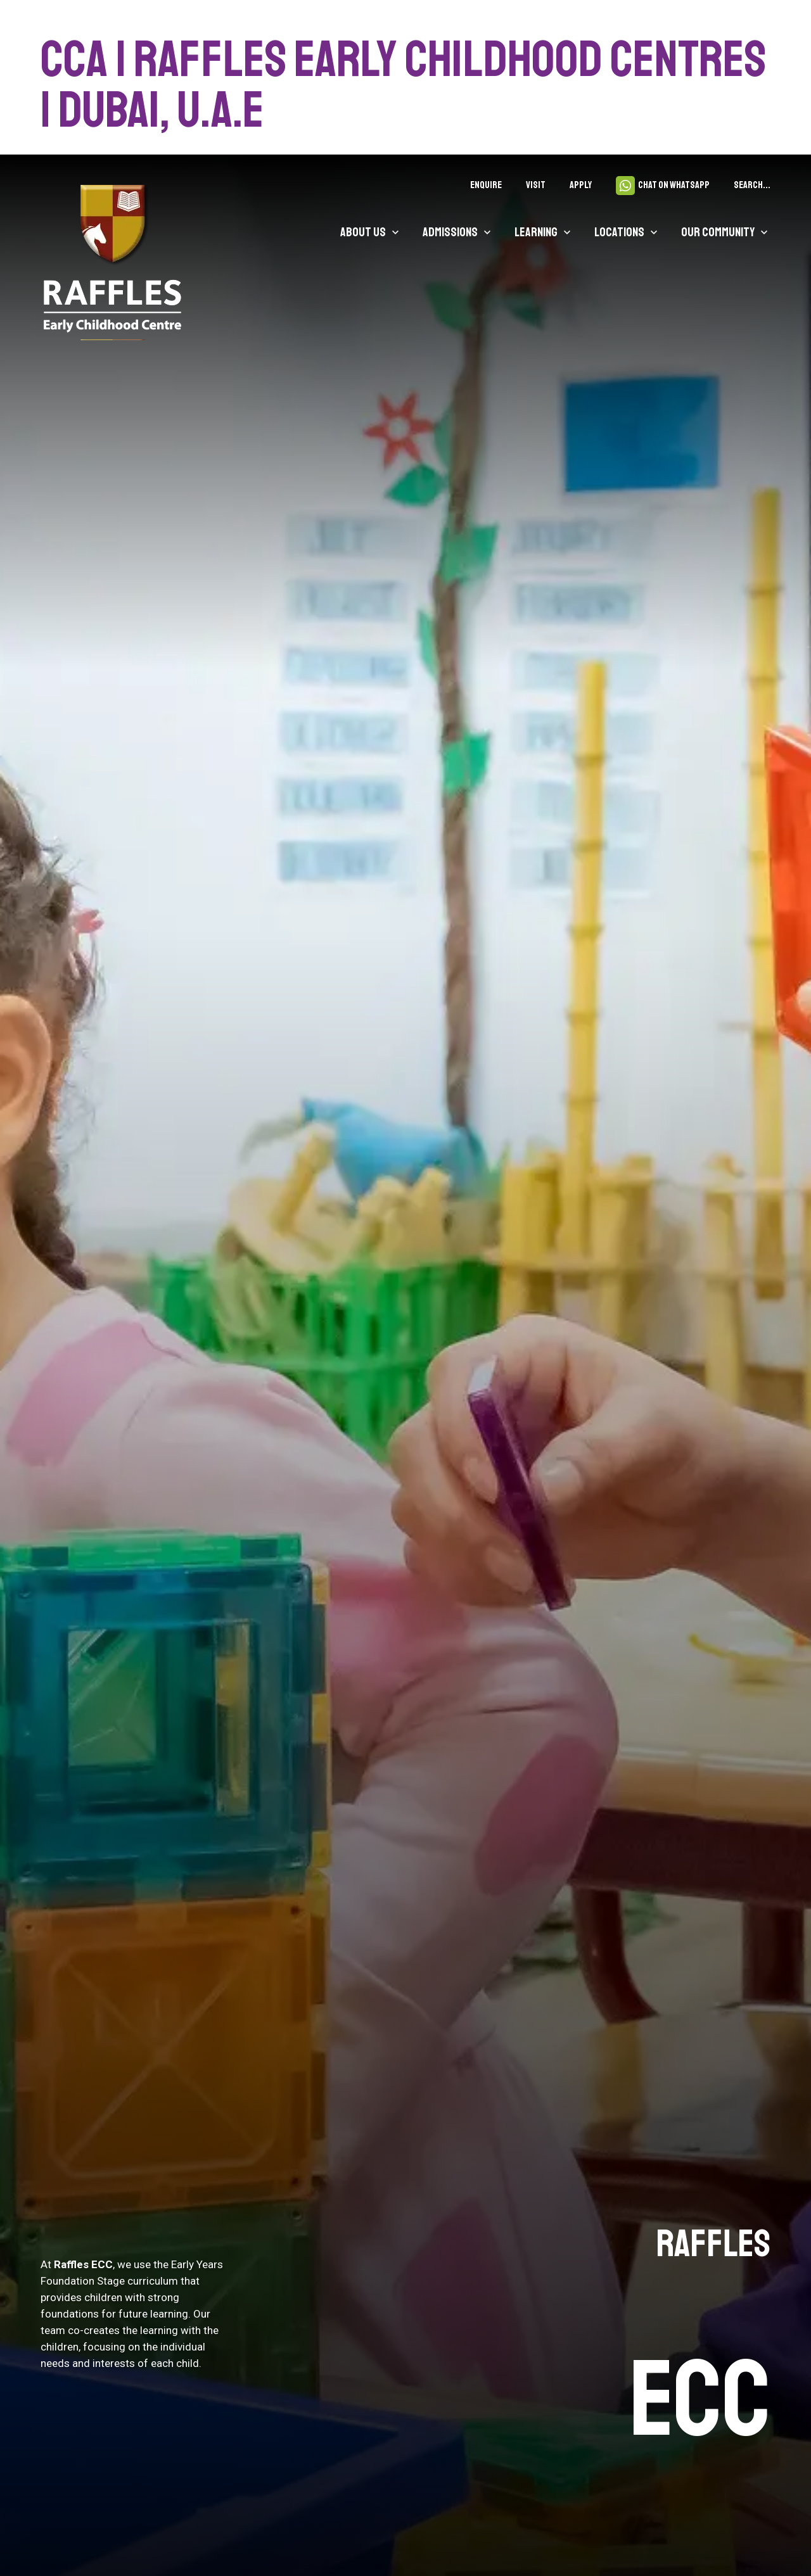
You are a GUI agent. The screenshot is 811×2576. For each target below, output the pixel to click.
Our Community (718, 232)
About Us (363, 232)
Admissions (450, 232)
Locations (619, 232)
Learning (536, 232)
